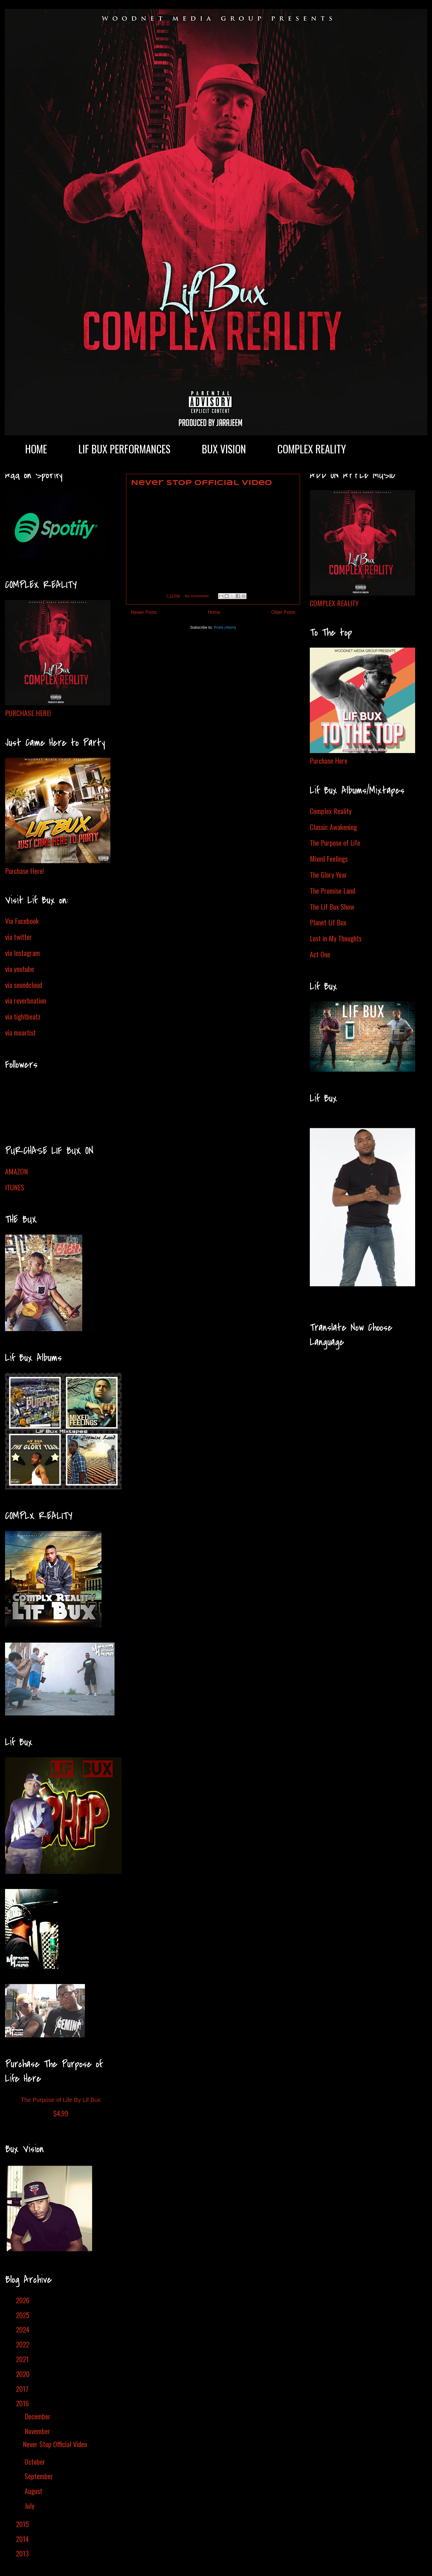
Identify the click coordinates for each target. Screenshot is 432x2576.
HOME (36, 448)
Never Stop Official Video (201, 483)
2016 (23, 2403)
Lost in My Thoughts (336, 938)
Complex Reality (331, 810)
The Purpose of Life (335, 842)
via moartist (20, 1032)
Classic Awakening (333, 826)
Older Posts (283, 612)
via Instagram (22, 952)
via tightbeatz (23, 1016)
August (34, 2490)
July (30, 2505)
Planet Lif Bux (328, 922)
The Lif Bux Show (332, 906)
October (36, 2461)
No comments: (198, 596)
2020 (23, 2373)
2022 (23, 2344)
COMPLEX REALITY (311, 448)
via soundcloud (23, 984)
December (38, 2416)
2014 (23, 2538)
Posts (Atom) (225, 627)
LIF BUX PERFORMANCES (124, 448)
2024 (23, 2329)
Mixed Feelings (329, 858)
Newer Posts (144, 612)
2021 (23, 2359)
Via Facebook (22, 920)
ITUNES (14, 1187)
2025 (23, 2314)
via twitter (18, 936)
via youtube (19, 968)
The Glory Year (328, 874)
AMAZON (16, 1171)
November (38, 2431)
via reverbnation (25, 1000)
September (40, 2476)
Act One (320, 954)
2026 (23, 2300)
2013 (23, 2553)
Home (214, 612)
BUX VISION (224, 448)
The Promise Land (332, 890)
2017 (23, 2388)
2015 (23, 2524)
